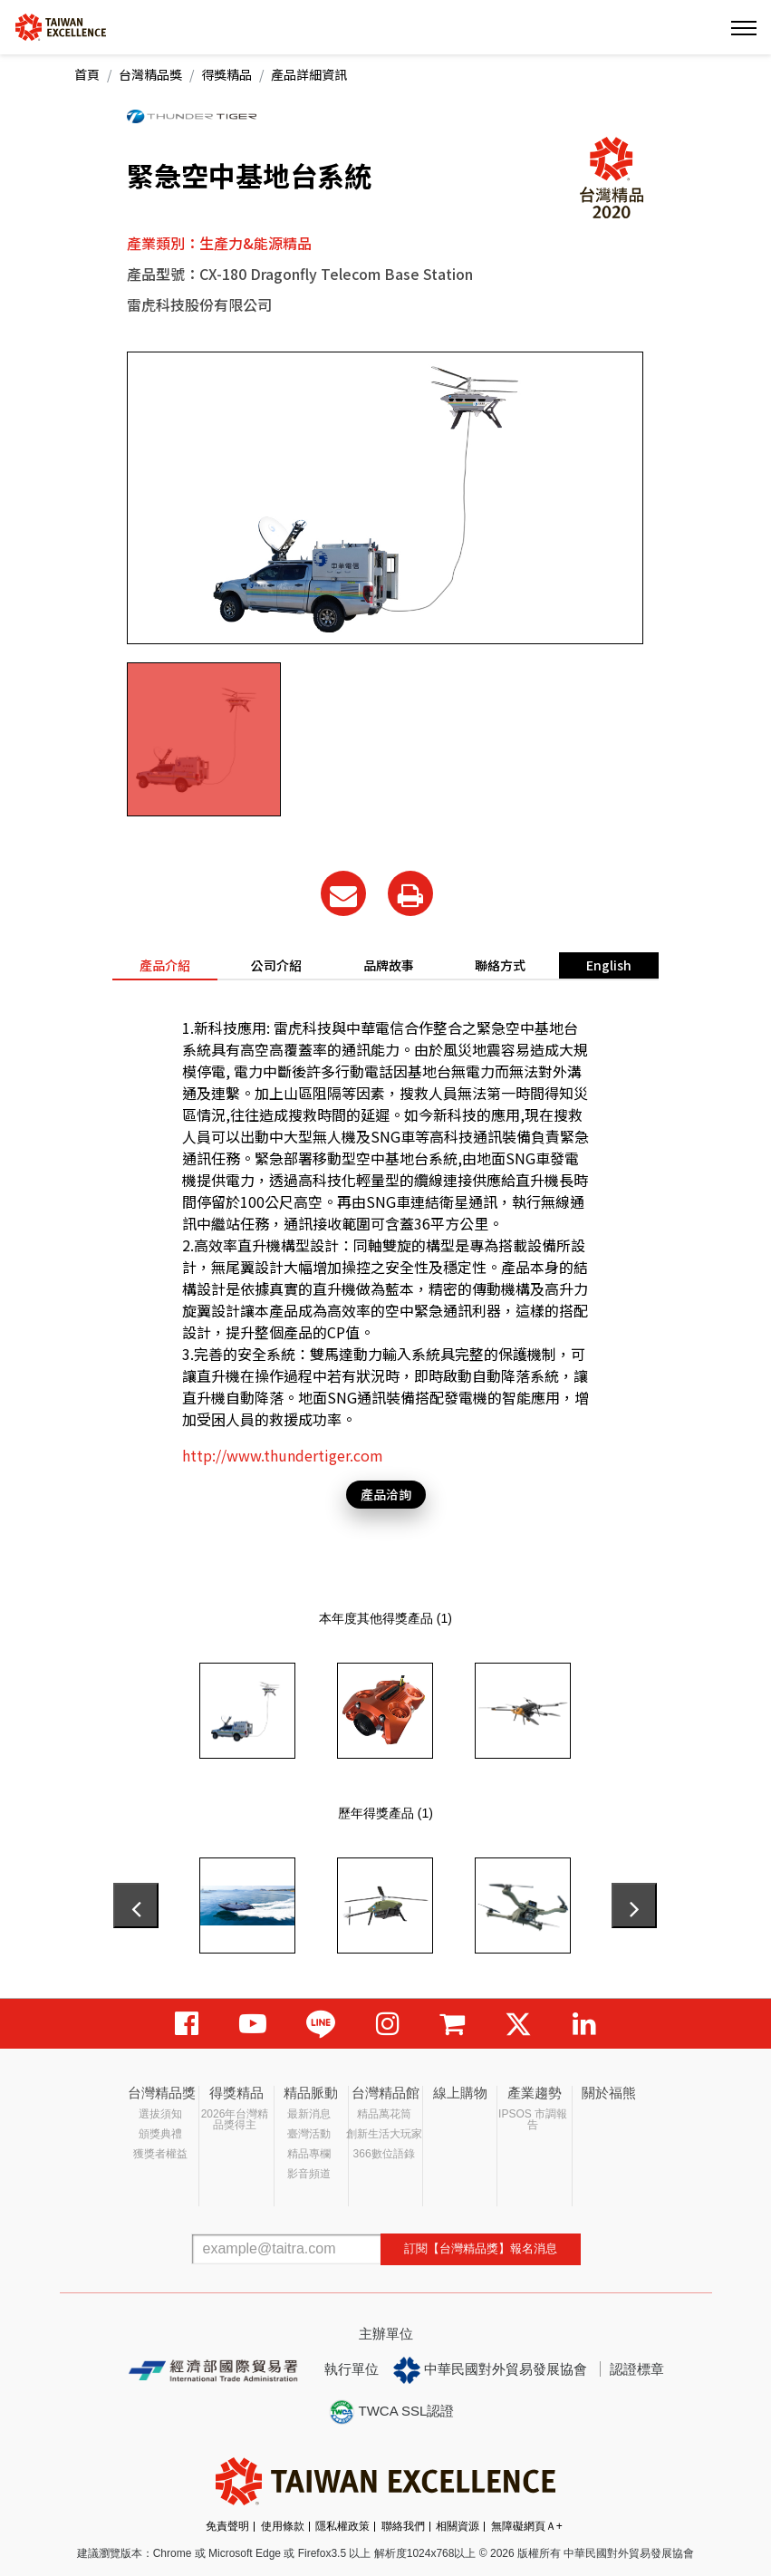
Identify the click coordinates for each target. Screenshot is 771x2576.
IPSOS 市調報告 (532, 2119)
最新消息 (309, 2113)
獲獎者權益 (160, 2153)
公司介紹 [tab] (276, 965)
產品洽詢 (386, 1494)
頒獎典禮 (160, 2133)
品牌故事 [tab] (388, 965)
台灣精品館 (385, 2092)
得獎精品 (226, 74)
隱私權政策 (342, 2526)
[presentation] (136, 1905)
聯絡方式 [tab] (500, 965)
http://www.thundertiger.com (282, 1455)
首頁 (87, 74)
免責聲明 (227, 2526)
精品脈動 (311, 2092)
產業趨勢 (534, 2092)
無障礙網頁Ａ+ (527, 2526)
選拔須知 (160, 2113)
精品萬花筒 (384, 2113)
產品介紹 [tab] (165, 965)
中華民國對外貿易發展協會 (490, 2370)
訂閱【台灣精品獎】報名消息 (480, 2248)
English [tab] (608, 965)
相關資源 (457, 2526)
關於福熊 (609, 2092)
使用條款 (282, 2526)
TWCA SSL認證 (391, 2412)
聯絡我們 (403, 2526)
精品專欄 (309, 2153)
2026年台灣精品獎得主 (235, 2119)
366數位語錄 (384, 2153)
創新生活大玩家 (384, 2133)
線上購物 (460, 2092)
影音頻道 (309, 2173)
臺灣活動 (309, 2133)
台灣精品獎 (150, 74)
